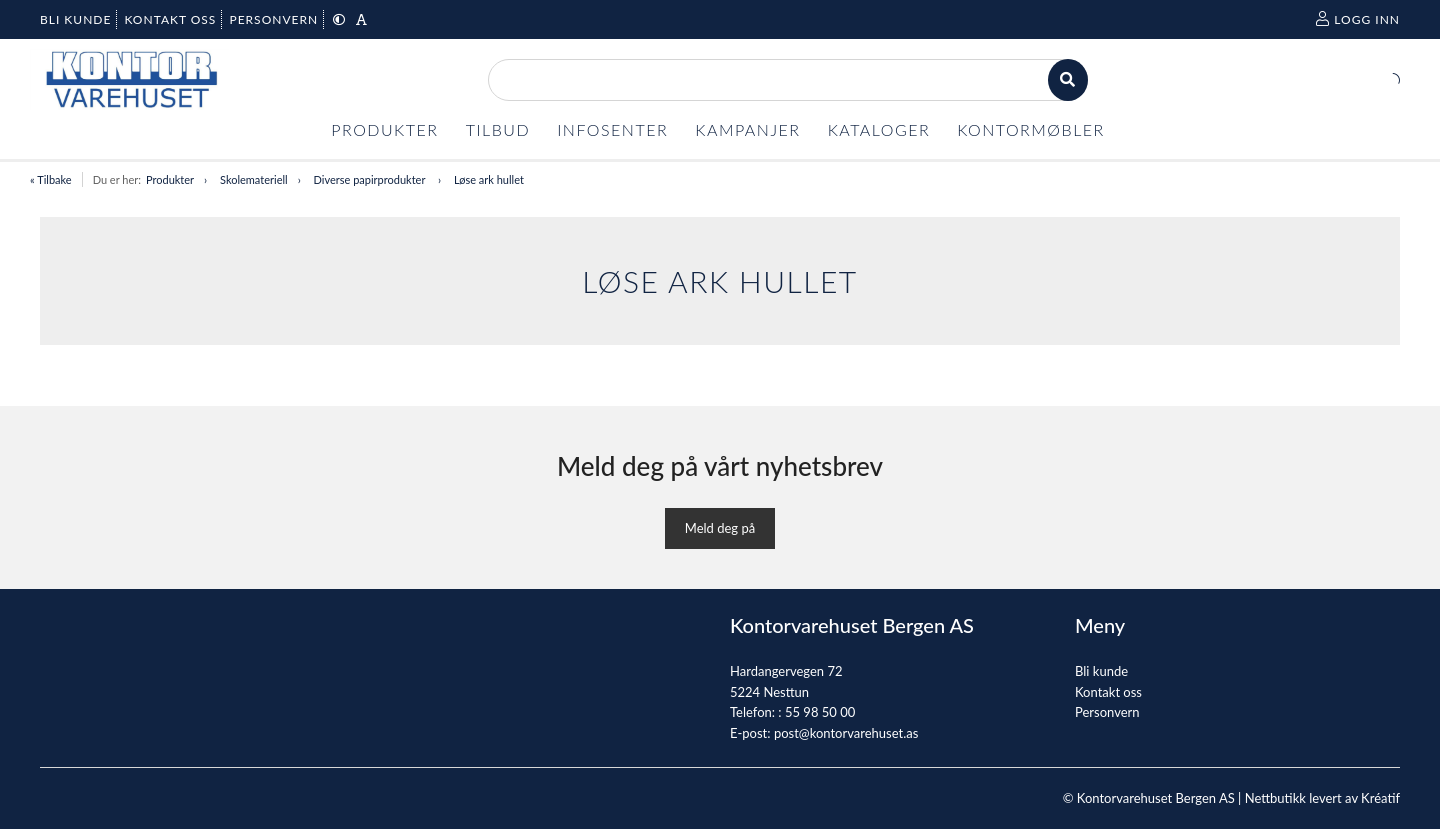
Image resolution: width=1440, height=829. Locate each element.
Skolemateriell (254, 179)
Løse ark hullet (489, 179)
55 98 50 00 (820, 712)
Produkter (170, 179)
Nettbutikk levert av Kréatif (1322, 798)
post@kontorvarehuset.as (846, 733)
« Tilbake (51, 179)
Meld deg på (720, 528)
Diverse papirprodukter (371, 179)
